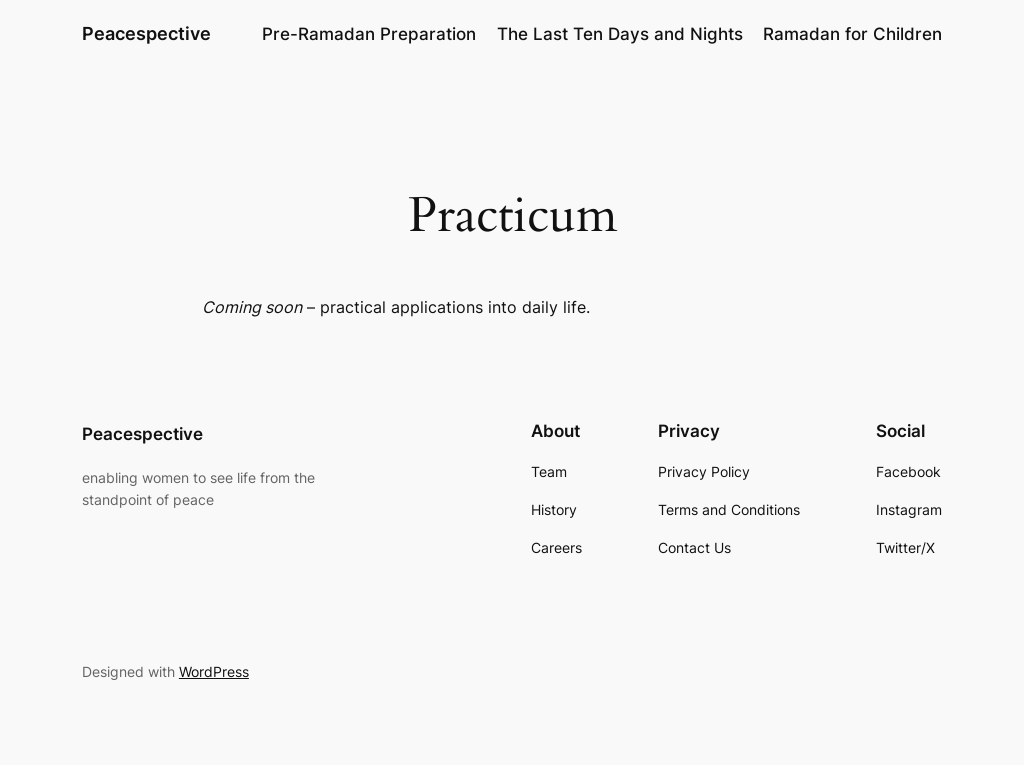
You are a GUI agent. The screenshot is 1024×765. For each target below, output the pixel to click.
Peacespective (146, 33)
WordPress (214, 671)
